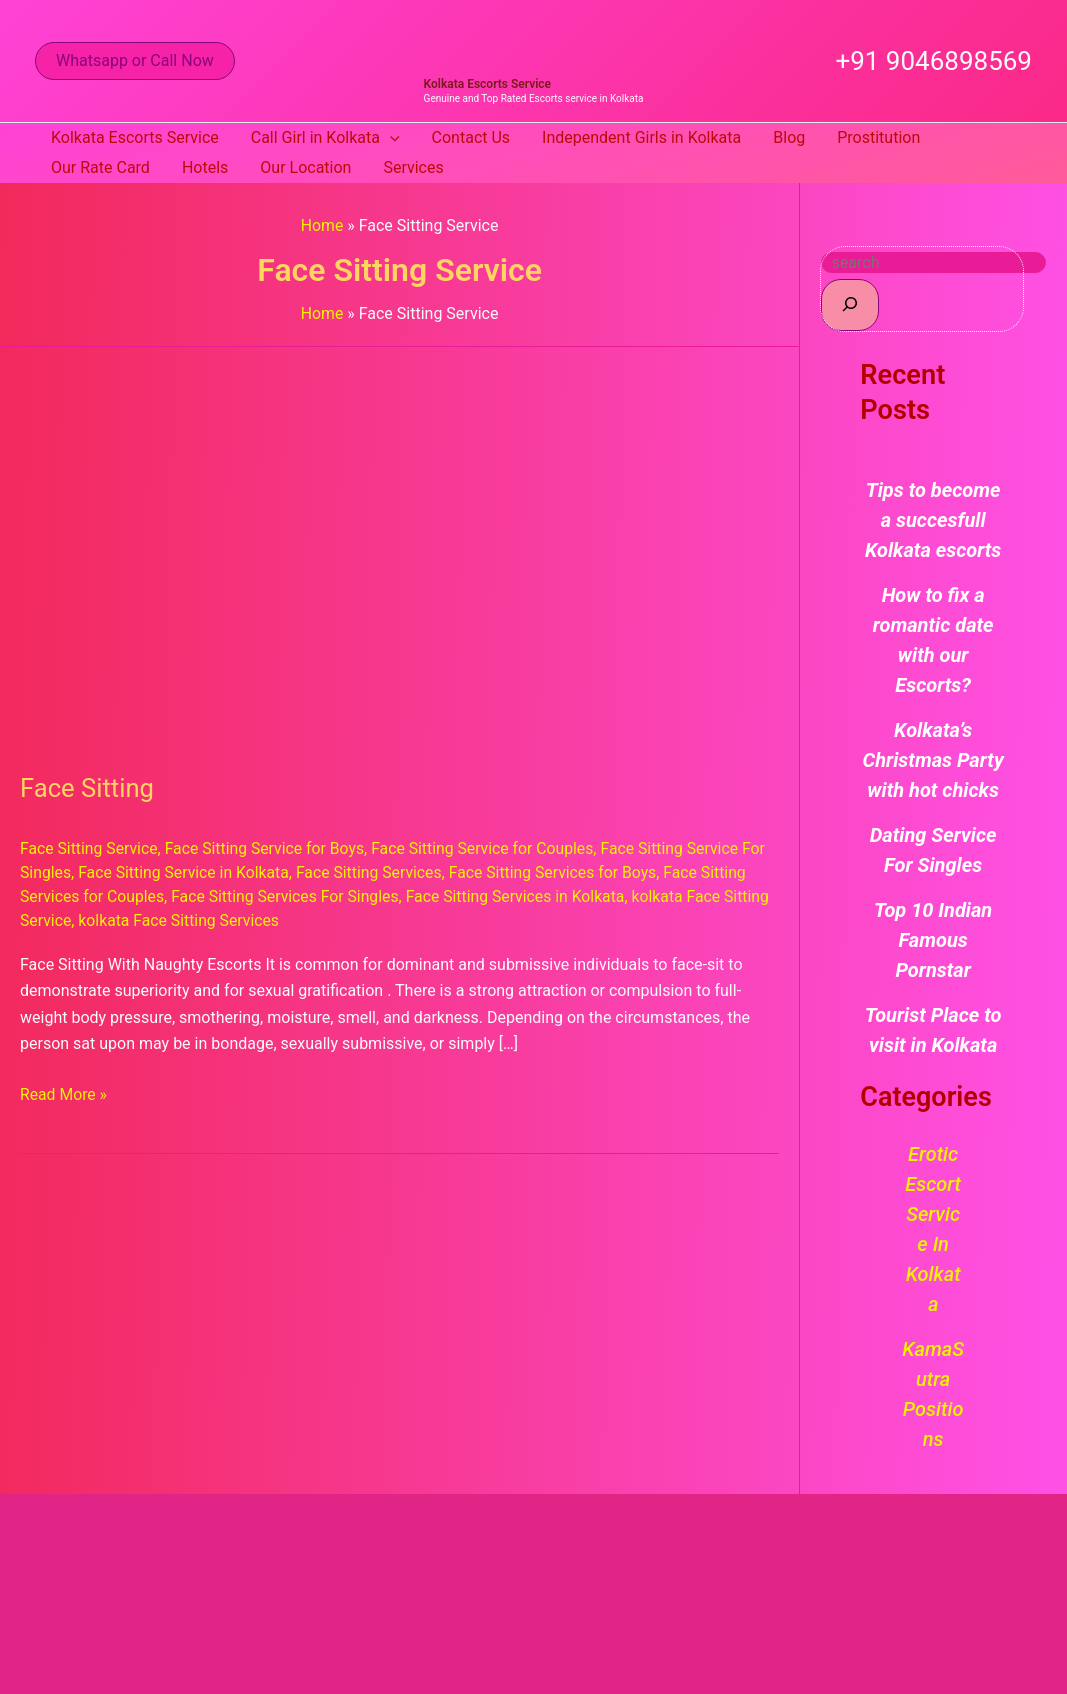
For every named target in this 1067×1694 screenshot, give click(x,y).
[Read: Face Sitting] (399, 546)
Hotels (205, 167)
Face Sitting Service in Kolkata (186, 872)
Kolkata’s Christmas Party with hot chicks (933, 760)
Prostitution (878, 137)
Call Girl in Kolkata (325, 138)
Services (413, 167)
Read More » (64, 1090)
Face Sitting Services (374, 872)
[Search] (850, 304)
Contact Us (471, 137)
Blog (789, 137)
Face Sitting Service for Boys (268, 848)
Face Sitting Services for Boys (560, 872)
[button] (135, 61)
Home (322, 225)
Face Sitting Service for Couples (490, 848)
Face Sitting (88, 788)
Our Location (305, 167)
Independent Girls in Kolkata (641, 137)
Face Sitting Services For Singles (288, 895)
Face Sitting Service (90, 848)
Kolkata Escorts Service (487, 84)
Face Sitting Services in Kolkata (523, 895)
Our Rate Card (100, 167)
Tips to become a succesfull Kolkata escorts (933, 520)
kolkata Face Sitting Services (231, 918)
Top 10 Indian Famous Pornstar (933, 940)
